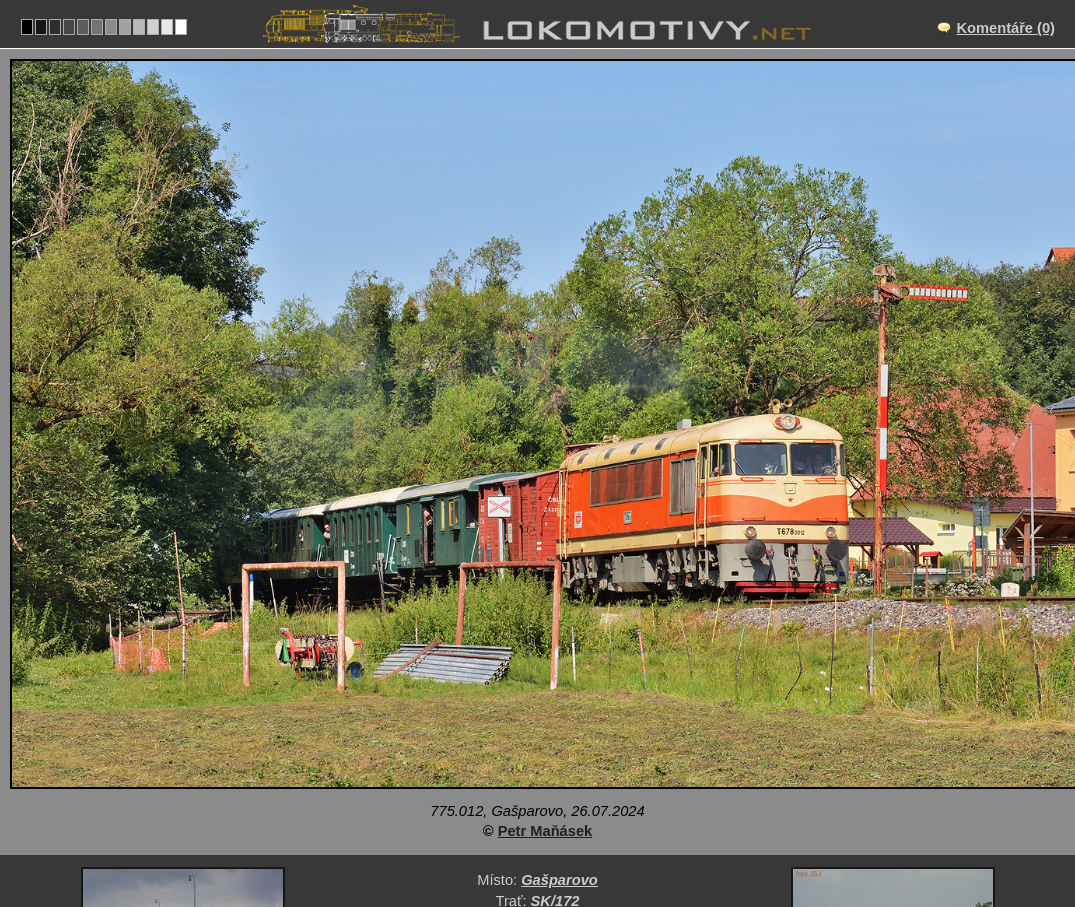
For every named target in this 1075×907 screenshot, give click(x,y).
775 (600, 813)
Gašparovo (559, 730)
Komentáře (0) (1005, 28)
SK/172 (555, 751)
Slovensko (526, 813)
